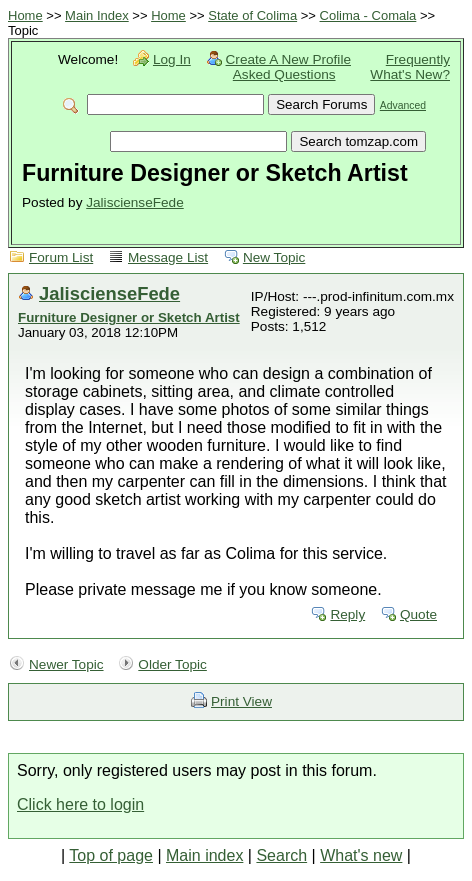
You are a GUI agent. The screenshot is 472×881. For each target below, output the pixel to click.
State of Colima (252, 15)
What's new (361, 855)
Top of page (111, 855)
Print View (241, 701)
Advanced (403, 105)
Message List (168, 257)
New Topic (274, 257)
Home (25, 15)
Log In (172, 59)
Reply (347, 614)
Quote (418, 614)
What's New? (410, 74)
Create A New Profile (288, 59)
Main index (204, 855)
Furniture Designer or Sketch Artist (129, 317)
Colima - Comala (368, 15)
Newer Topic (66, 664)
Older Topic (172, 664)
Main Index (97, 15)
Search (281, 855)
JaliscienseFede (134, 202)
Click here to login (80, 804)
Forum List (61, 257)
